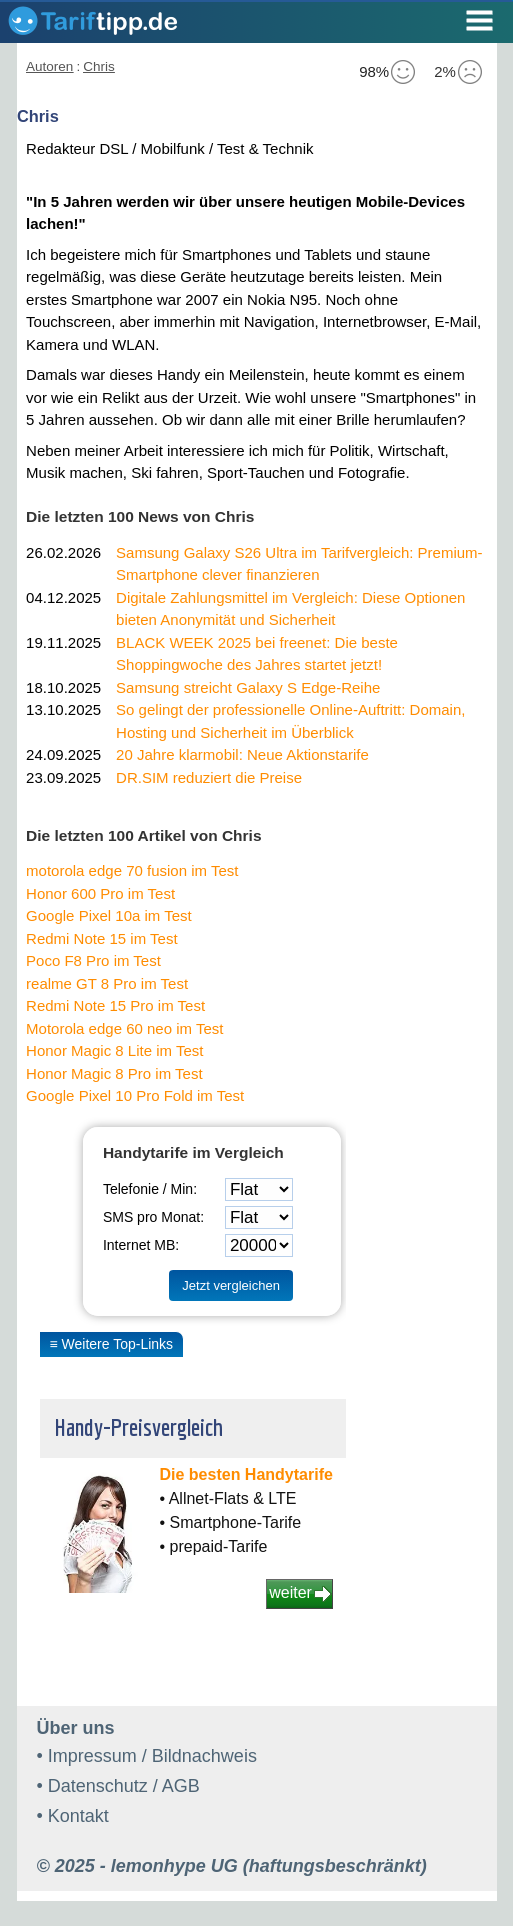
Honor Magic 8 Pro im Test (114, 1073)
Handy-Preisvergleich (139, 1427)
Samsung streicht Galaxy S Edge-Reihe (248, 687)
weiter (290, 1592)
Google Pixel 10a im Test (109, 915)
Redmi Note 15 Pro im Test (115, 1005)
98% (387, 72)
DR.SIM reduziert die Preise (209, 777)
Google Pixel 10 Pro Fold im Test (135, 1095)
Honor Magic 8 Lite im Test (114, 1050)
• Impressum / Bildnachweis (147, 1756)
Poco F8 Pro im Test (93, 960)
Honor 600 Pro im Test (100, 893)
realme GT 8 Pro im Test (107, 983)
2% (458, 72)
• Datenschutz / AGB (118, 1786)
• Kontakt (73, 1816)
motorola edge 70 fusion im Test (132, 870)
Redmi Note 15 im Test (101, 938)
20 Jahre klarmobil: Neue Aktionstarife (242, 754)
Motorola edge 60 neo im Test (124, 1028)
